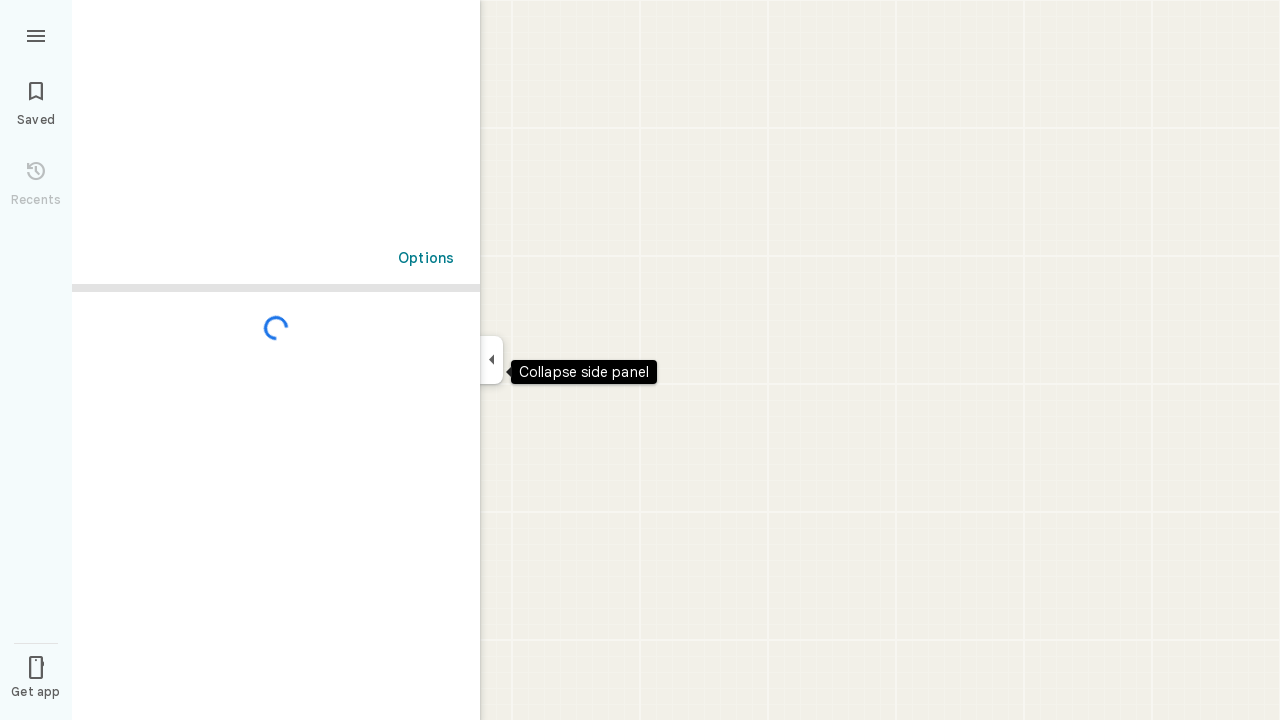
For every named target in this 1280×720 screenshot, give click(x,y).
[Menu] (36, 34)
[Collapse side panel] (491, 360)
